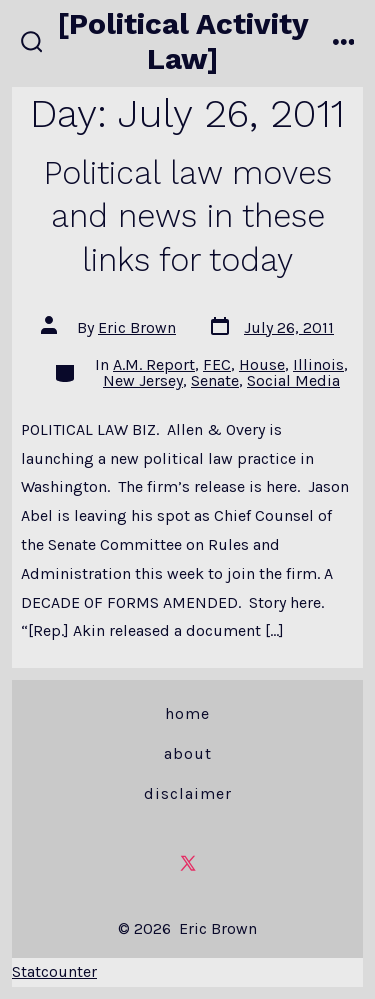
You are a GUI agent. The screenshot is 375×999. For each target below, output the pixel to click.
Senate (215, 380)
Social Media (293, 380)
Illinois (318, 364)
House (262, 364)
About (188, 753)
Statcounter (54, 971)
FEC (217, 364)
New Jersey (143, 380)
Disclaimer (188, 793)
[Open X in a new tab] (188, 863)
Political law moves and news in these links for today (188, 216)
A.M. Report (154, 364)
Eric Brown (137, 327)
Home (187, 713)
